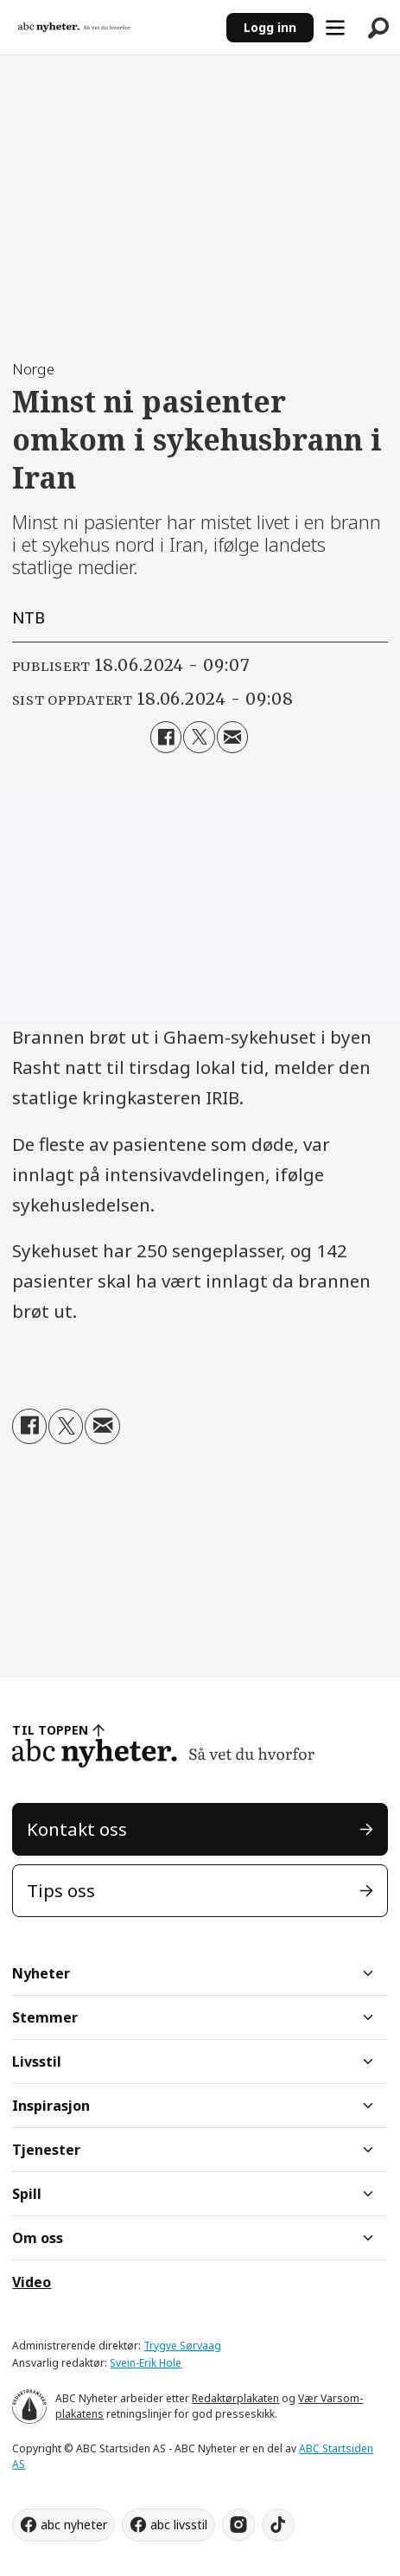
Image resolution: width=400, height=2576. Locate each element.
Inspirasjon (51, 2105)
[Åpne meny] (335, 27)
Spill (26, 2193)
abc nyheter (74, 2524)
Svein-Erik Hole (145, 2362)
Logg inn (270, 27)
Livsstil (36, 2061)
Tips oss (61, 1890)
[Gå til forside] (74, 27)
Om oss (37, 2237)
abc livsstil (178, 2524)
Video (31, 2282)
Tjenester (46, 2149)
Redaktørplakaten (235, 2398)
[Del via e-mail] (232, 736)
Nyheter (41, 1973)
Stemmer (45, 2017)
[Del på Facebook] (165, 736)
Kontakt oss (77, 1829)
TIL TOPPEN (50, 1730)
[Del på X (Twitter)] (198, 736)
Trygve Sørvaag (182, 2345)
